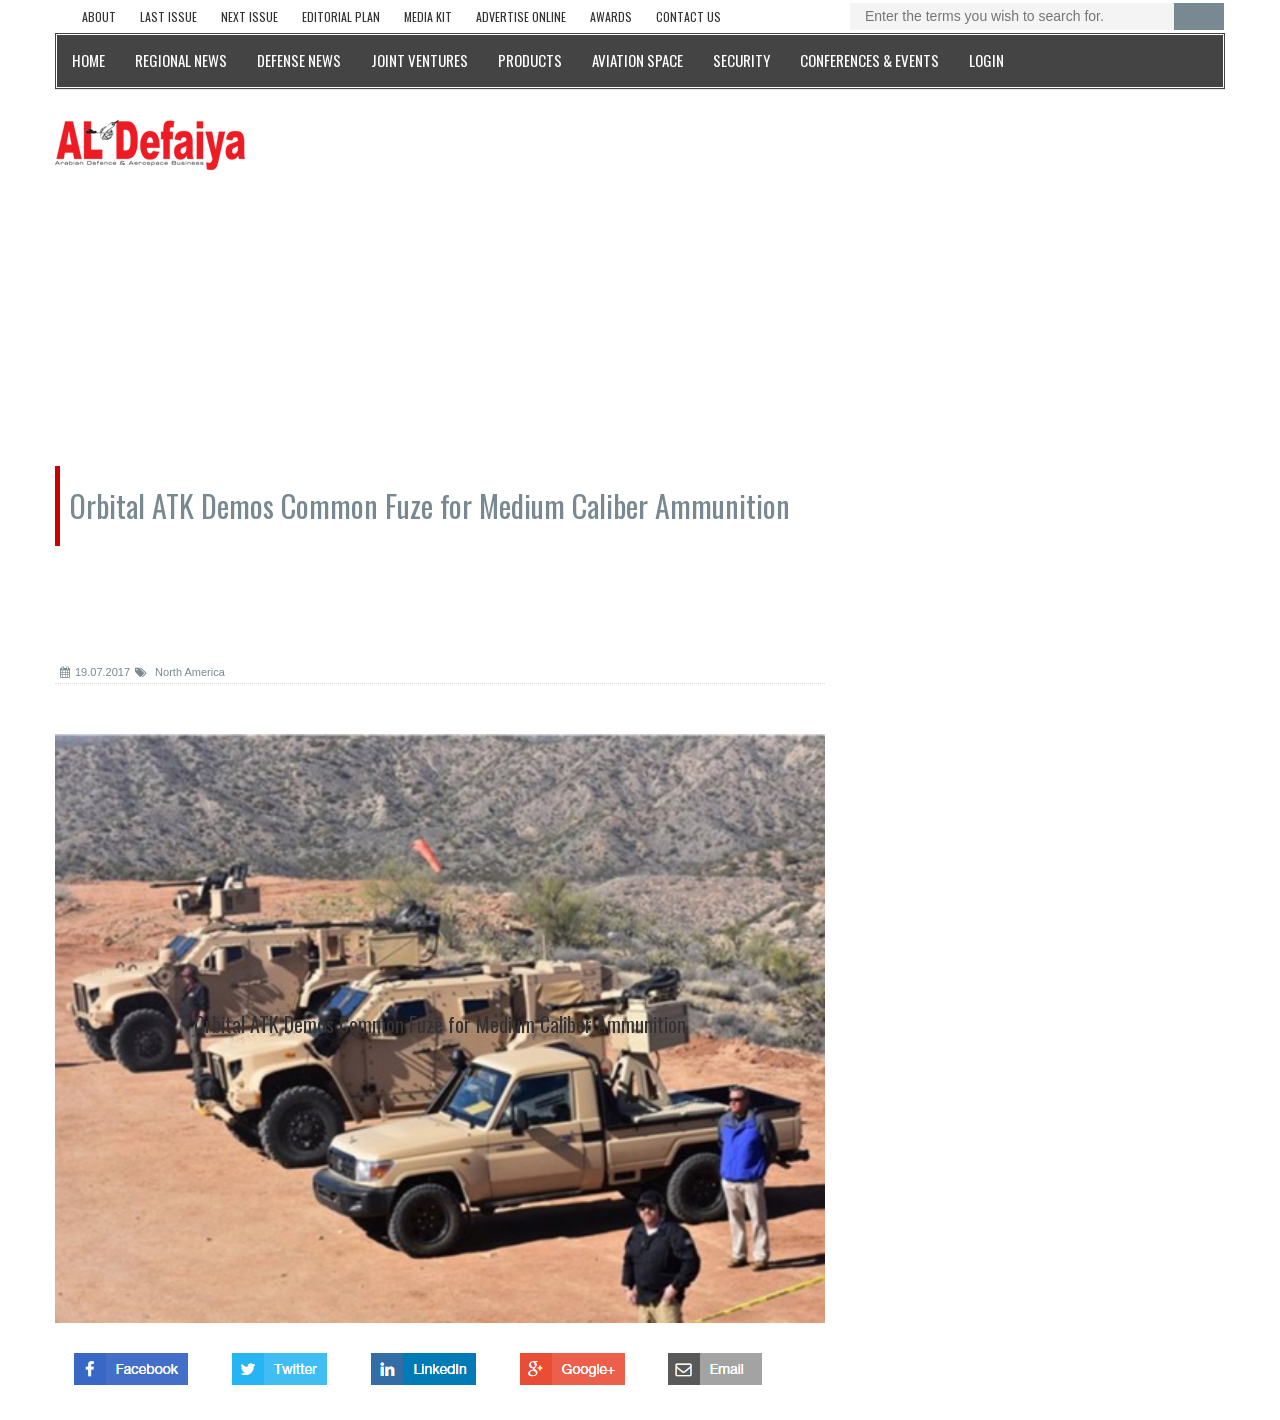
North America (180, 672)
